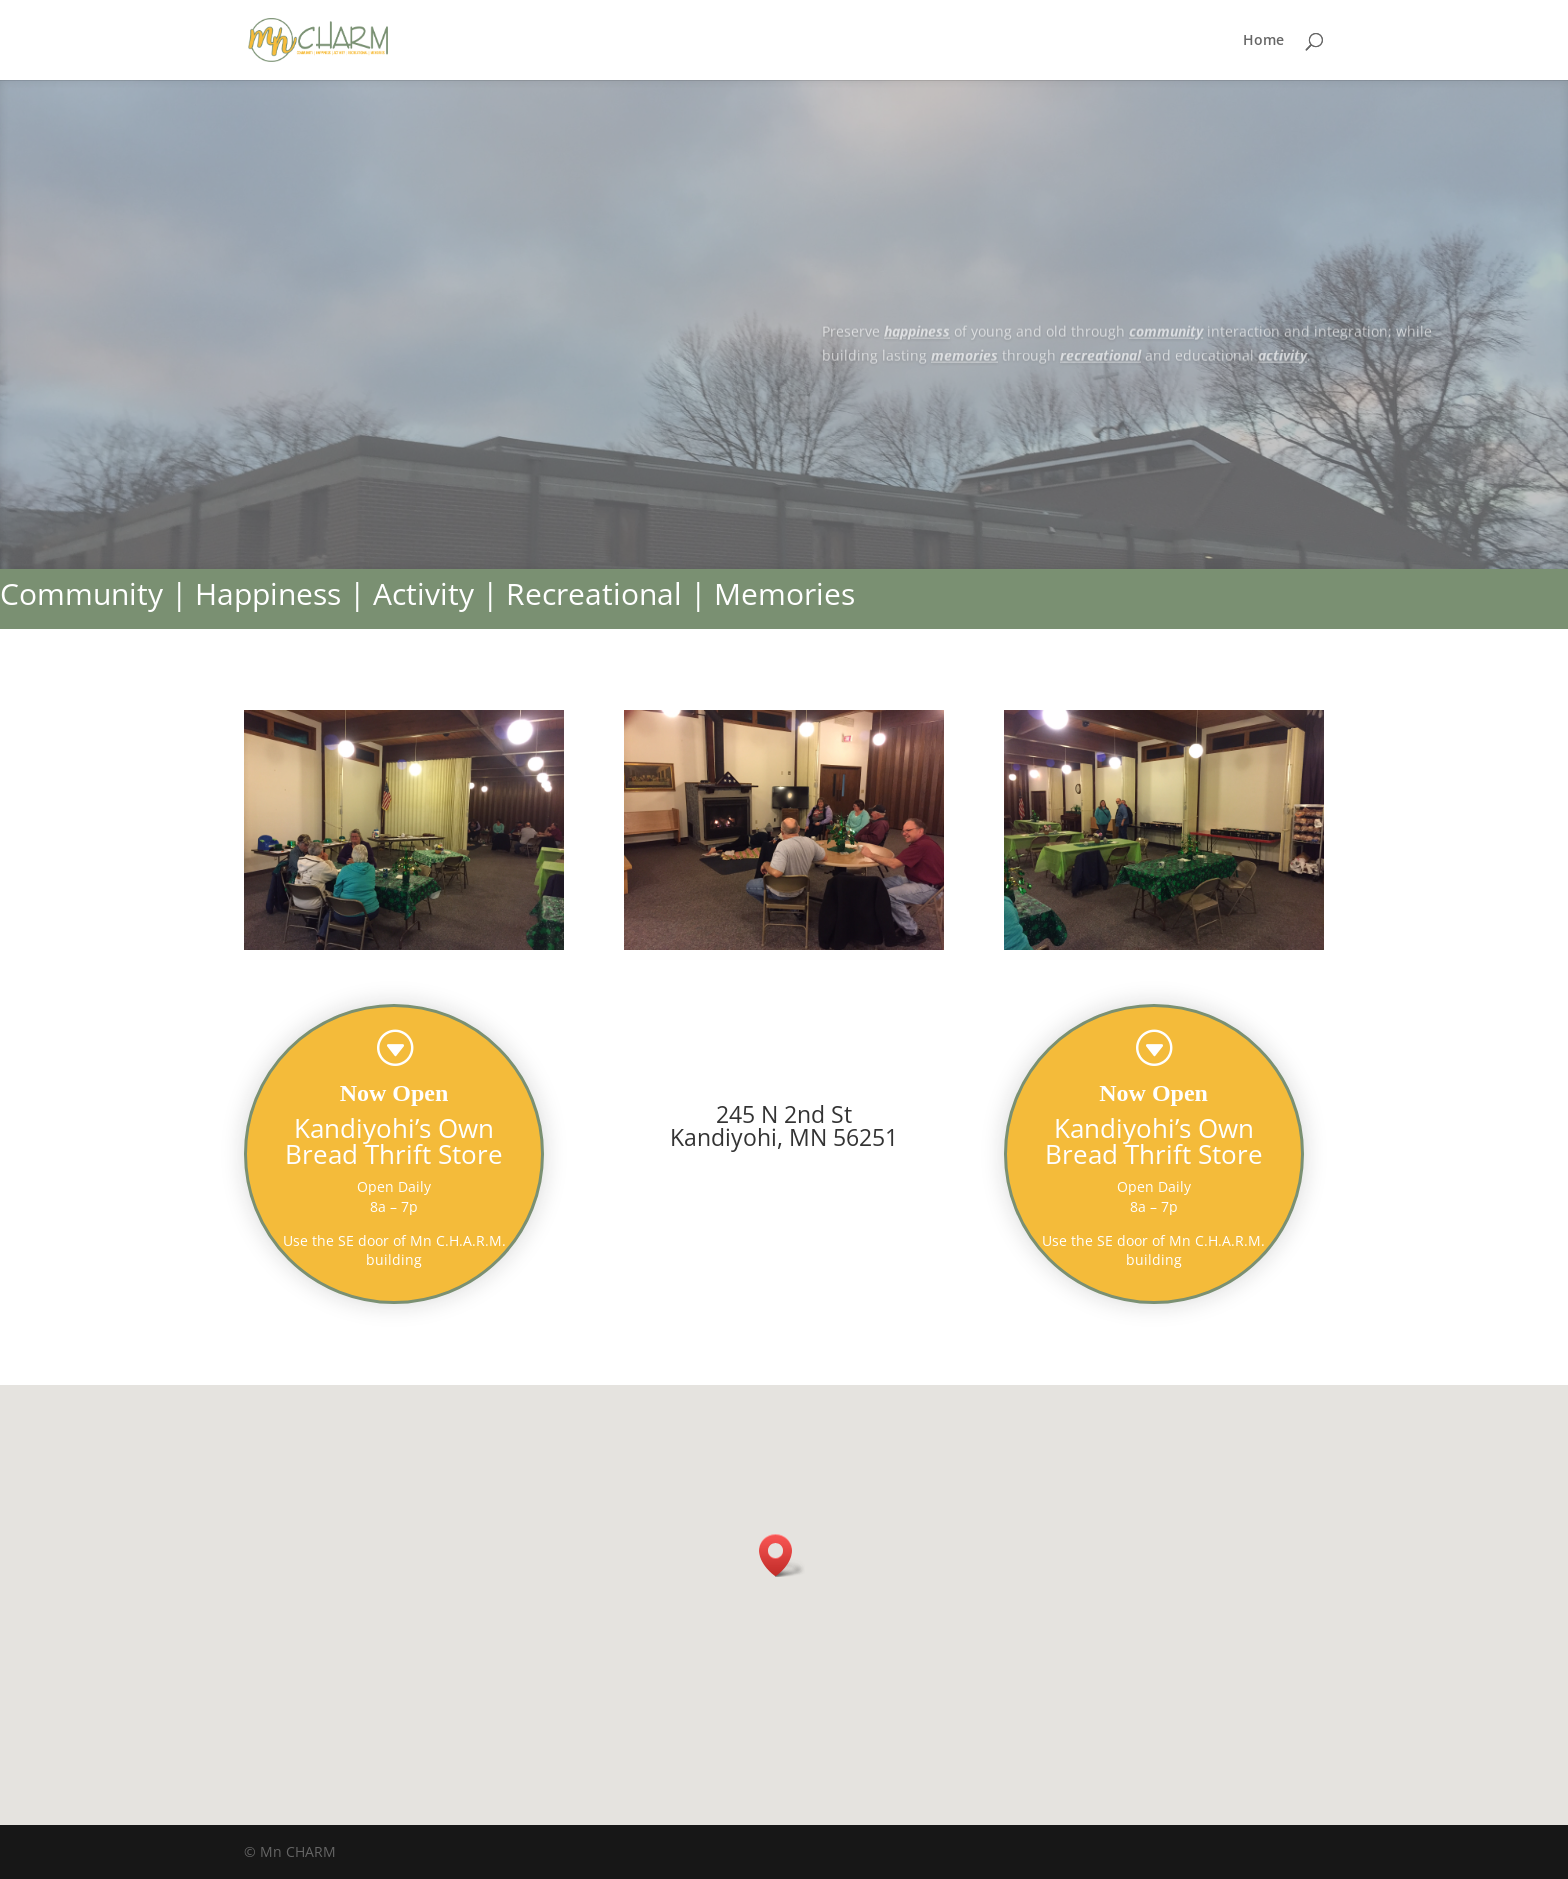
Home (1263, 41)
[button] (782, 1555)
